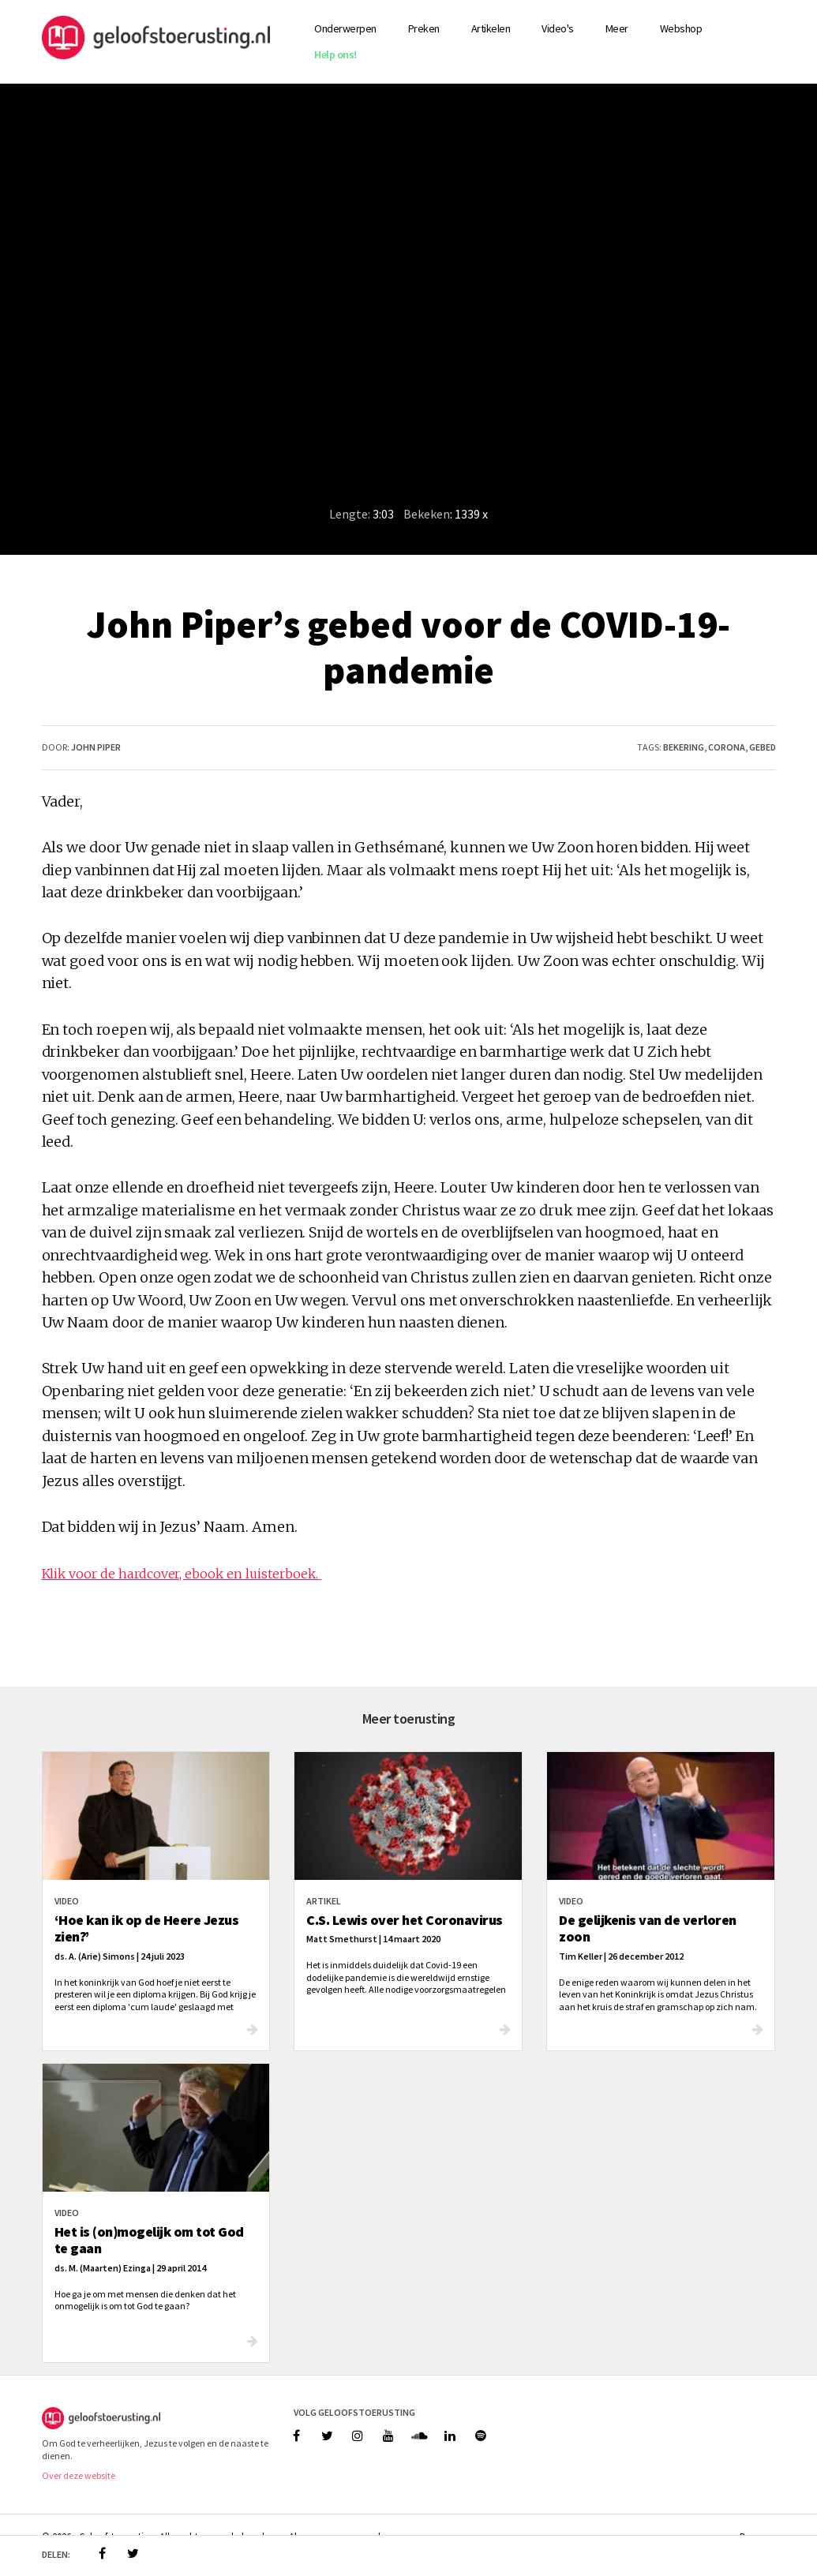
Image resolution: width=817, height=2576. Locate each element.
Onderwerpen (345, 28)
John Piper (96, 747)
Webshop (681, 28)
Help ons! (335, 54)
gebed (762, 747)
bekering (683, 747)
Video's (558, 28)
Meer (616, 28)
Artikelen (491, 28)
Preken (424, 28)
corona (726, 747)
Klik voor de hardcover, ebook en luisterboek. (182, 1574)
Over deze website (78, 2475)
